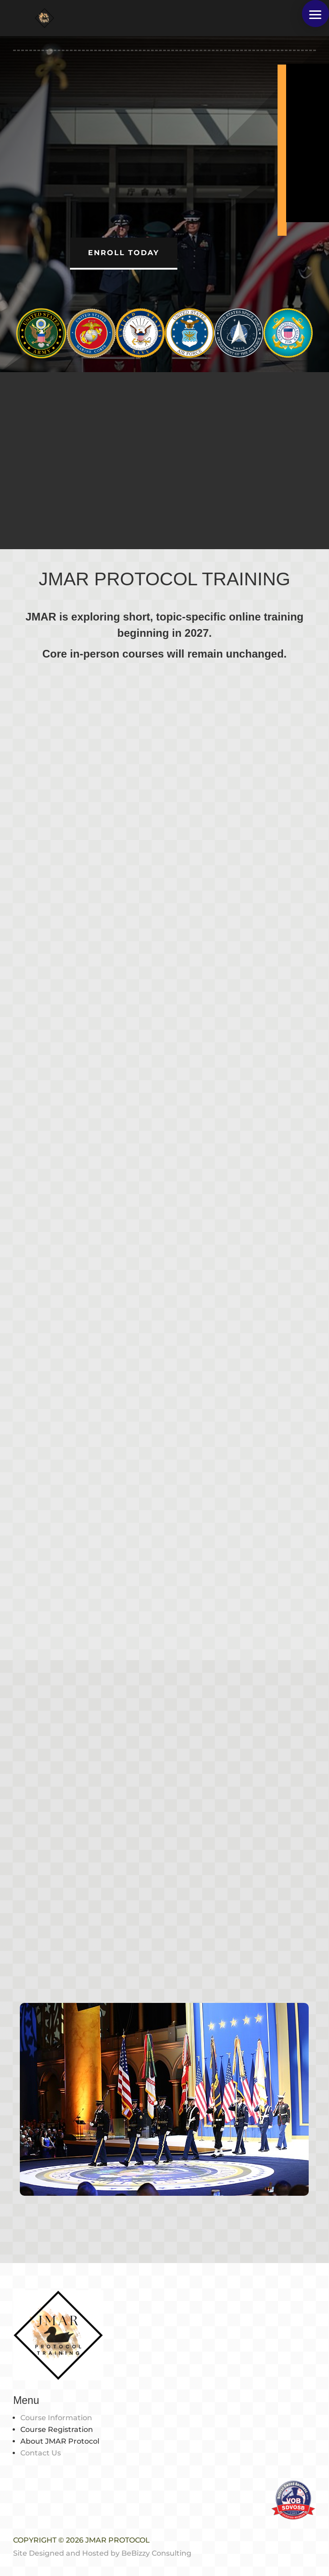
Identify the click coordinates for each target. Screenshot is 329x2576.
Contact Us (40, 2453)
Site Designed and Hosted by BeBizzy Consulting (102, 2553)
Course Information (56, 2417)
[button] (315, 13)
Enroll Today (123, 252)
